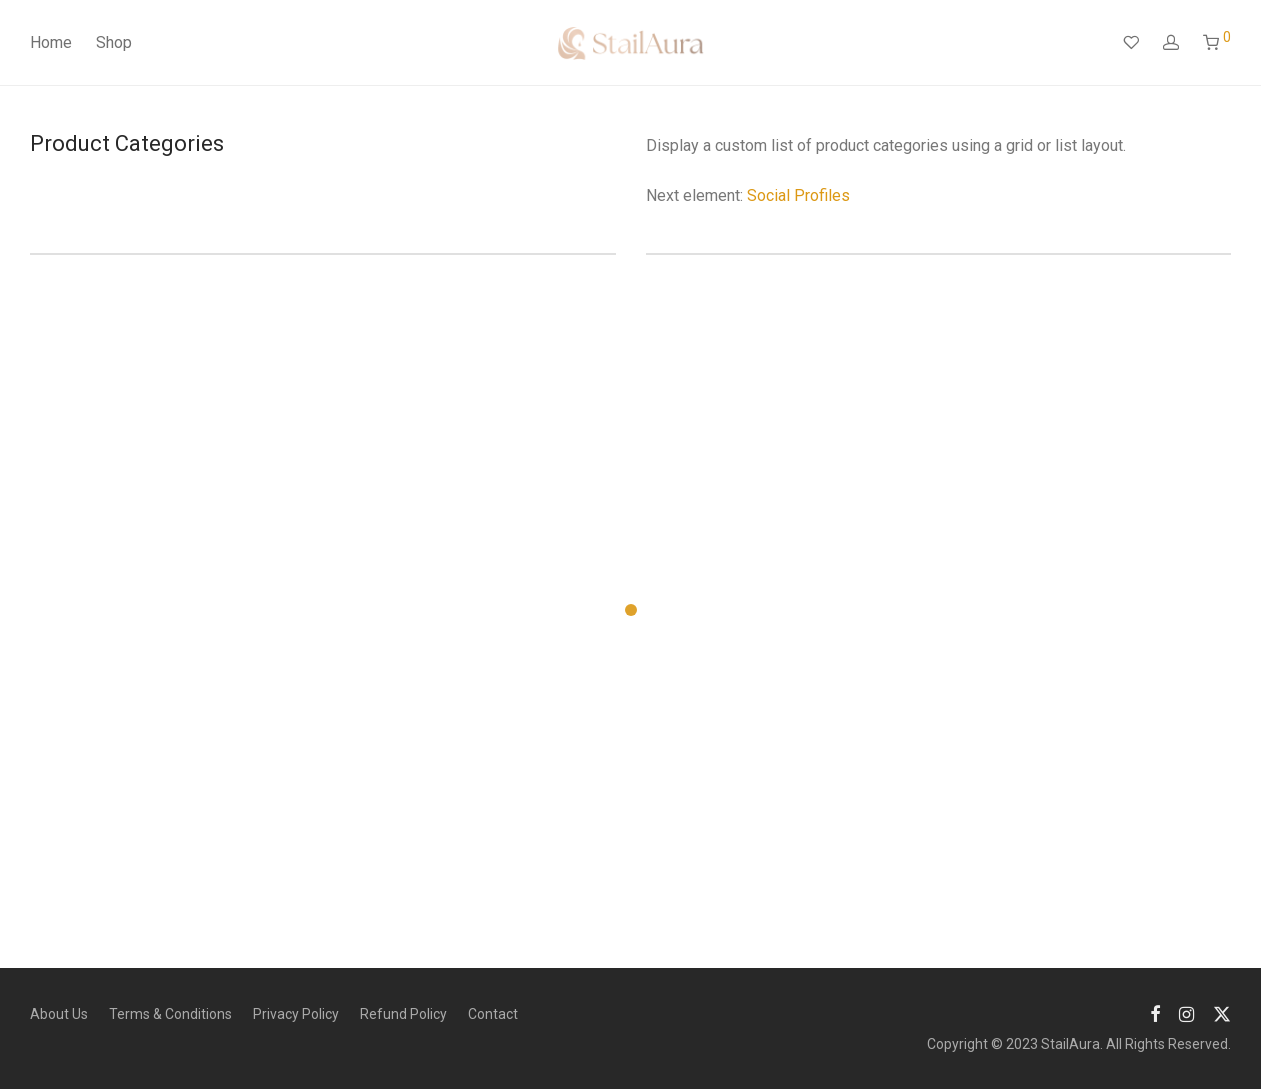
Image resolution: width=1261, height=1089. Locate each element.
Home (51, 42)
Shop (114, 42)
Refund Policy (403, 1014)
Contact (493, 1014)
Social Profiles (798, 195)
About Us (59, 1014)
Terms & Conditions (170, 1014)
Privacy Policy (296, 1014)
